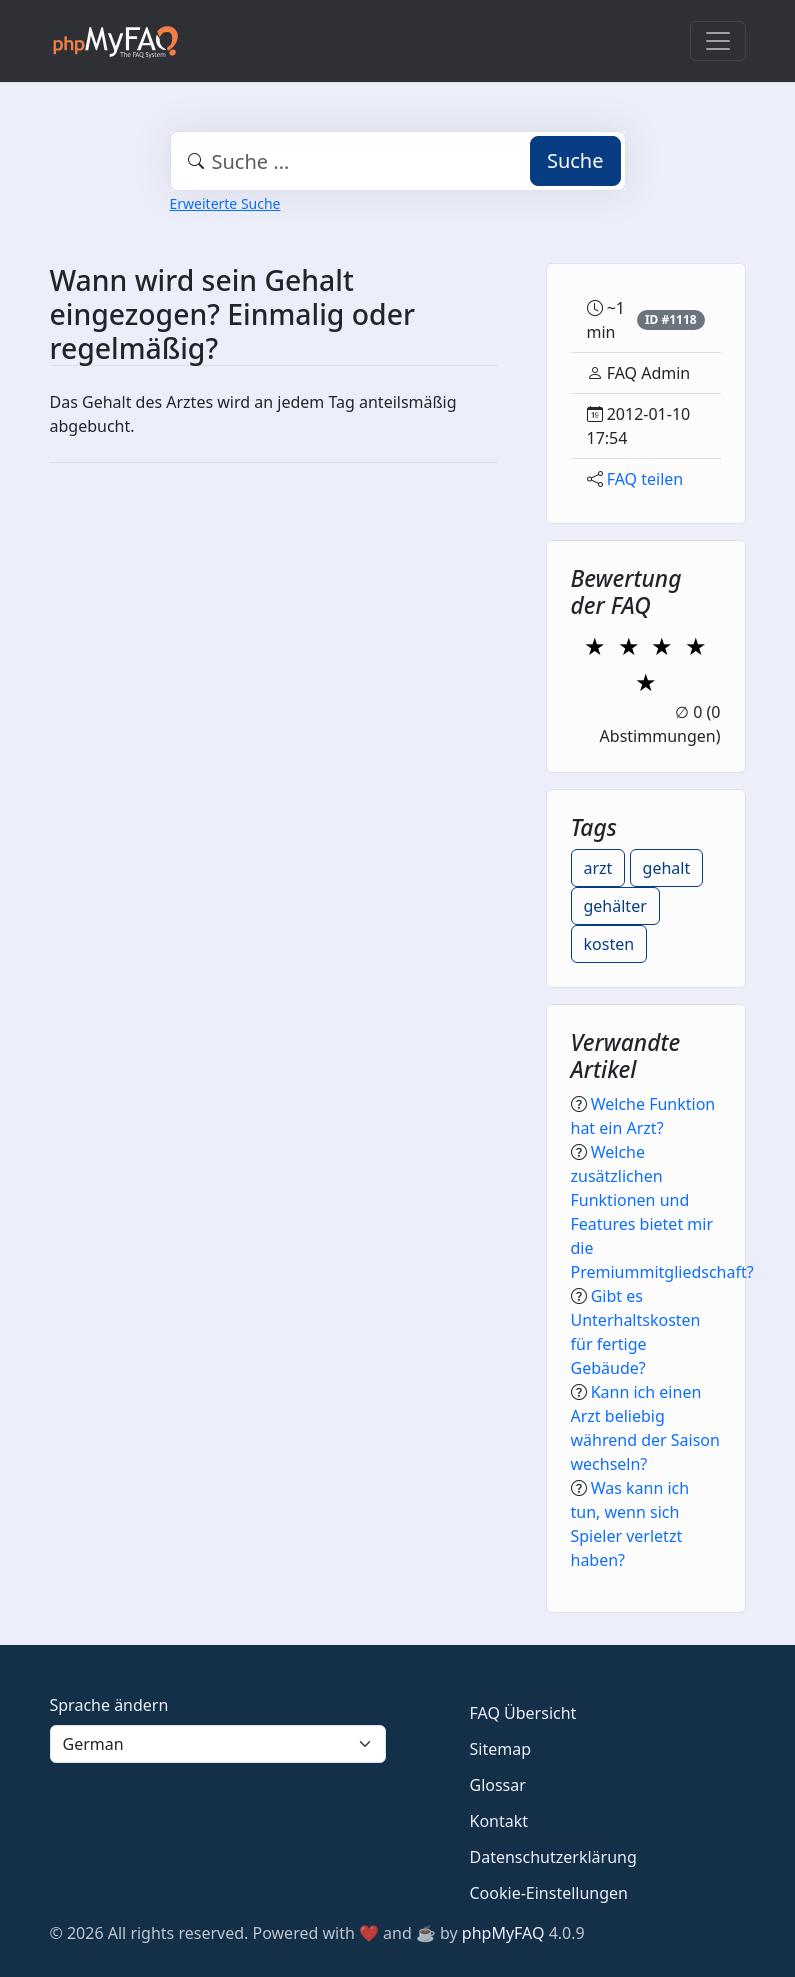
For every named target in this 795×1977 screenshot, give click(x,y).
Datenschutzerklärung (553, 1857)
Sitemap (501, 1749)
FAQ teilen (645, 479)
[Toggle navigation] (718, 41)
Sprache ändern (109, 1705)
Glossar (498, 1785)
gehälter (615, 906)
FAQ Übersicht (523, 1713)
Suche (575, 160)
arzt (598, 868)
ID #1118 (671, 319)
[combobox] (398, 161)
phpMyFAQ (503, 1933)
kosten (609, 944)
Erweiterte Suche (225, 203)
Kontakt (499, 1821)
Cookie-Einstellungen (549, 1893)
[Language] (218, 1744)
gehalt (667, 868)
